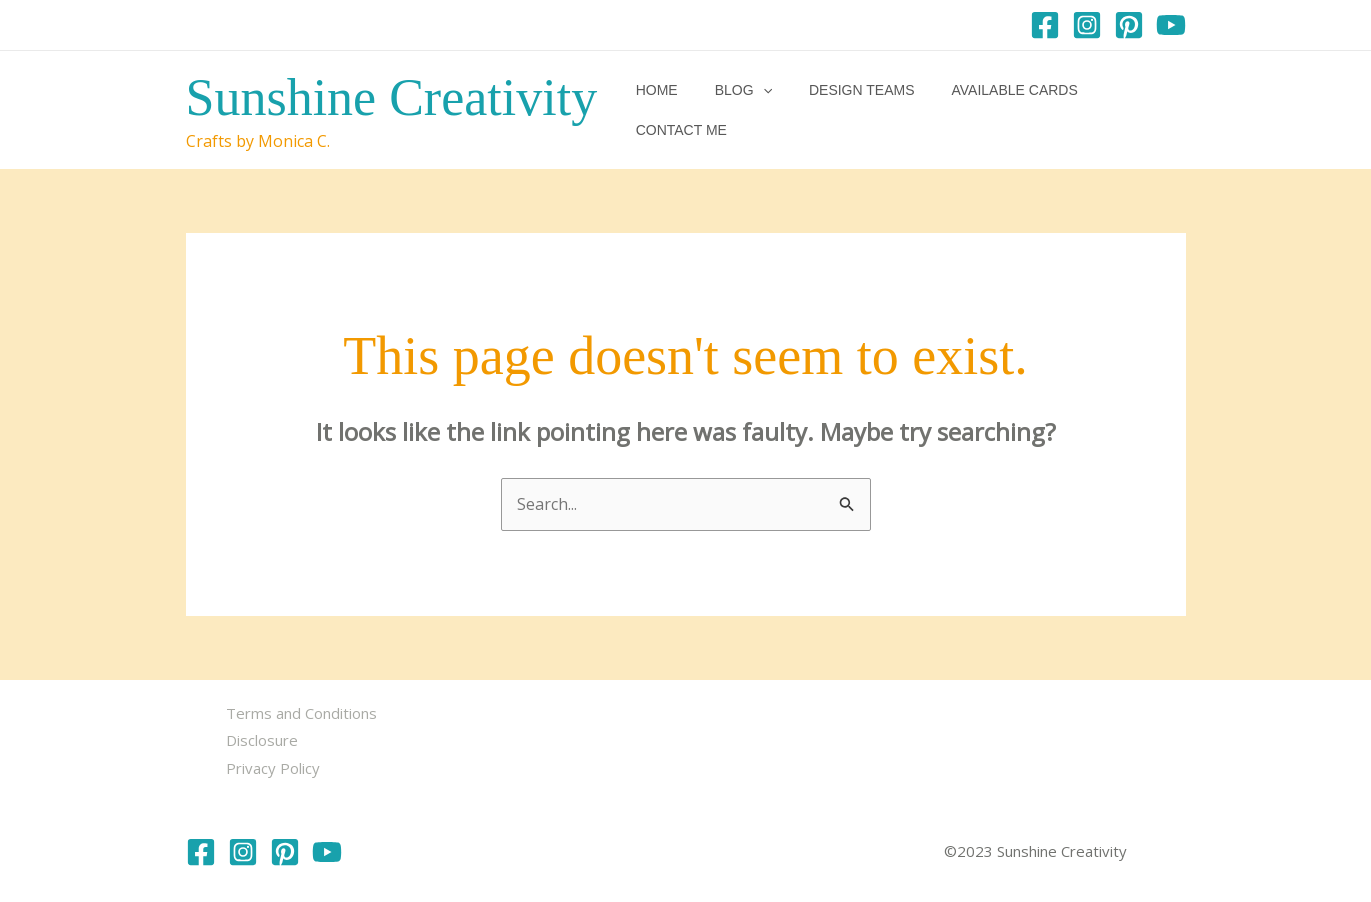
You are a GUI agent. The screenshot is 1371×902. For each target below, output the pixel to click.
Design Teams (845, 110)
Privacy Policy (273, 768)
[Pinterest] (1129, 25)
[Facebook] (1045, 25)
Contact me (1125, 110)
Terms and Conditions (301, 713)
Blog (735, 110)
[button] (755, 110)
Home (658, 110)
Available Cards (989, 110)
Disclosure (262, 740)
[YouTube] (1171, 25)
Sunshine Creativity (392, 97)
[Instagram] (1087, 25)
